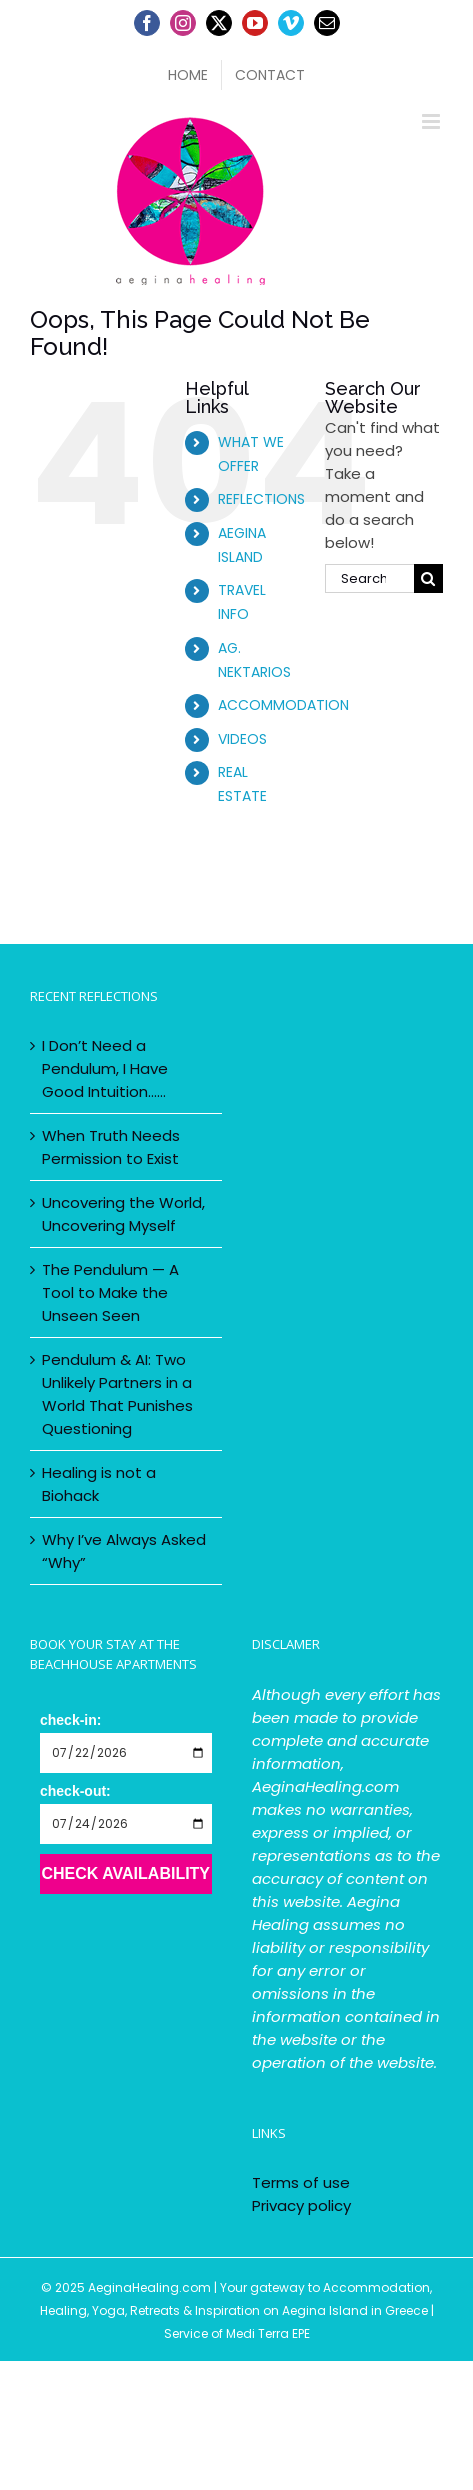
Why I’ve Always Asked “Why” (124, 1551)
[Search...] (369, 578)
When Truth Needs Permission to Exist (111, 1147)
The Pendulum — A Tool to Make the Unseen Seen (110, 1292)
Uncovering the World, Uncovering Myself (123, 1214)
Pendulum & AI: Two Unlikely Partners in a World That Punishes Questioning (117, 1394)
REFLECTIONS (261, 499)
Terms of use (301, 2182)
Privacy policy (301, 2205)
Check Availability (125, 1873)
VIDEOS (242, 739)
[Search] (428, 578)
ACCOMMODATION (283, 705)
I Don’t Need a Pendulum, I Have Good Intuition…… (105, 1068)
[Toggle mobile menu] (432, 121)
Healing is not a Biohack (99, 1484)
